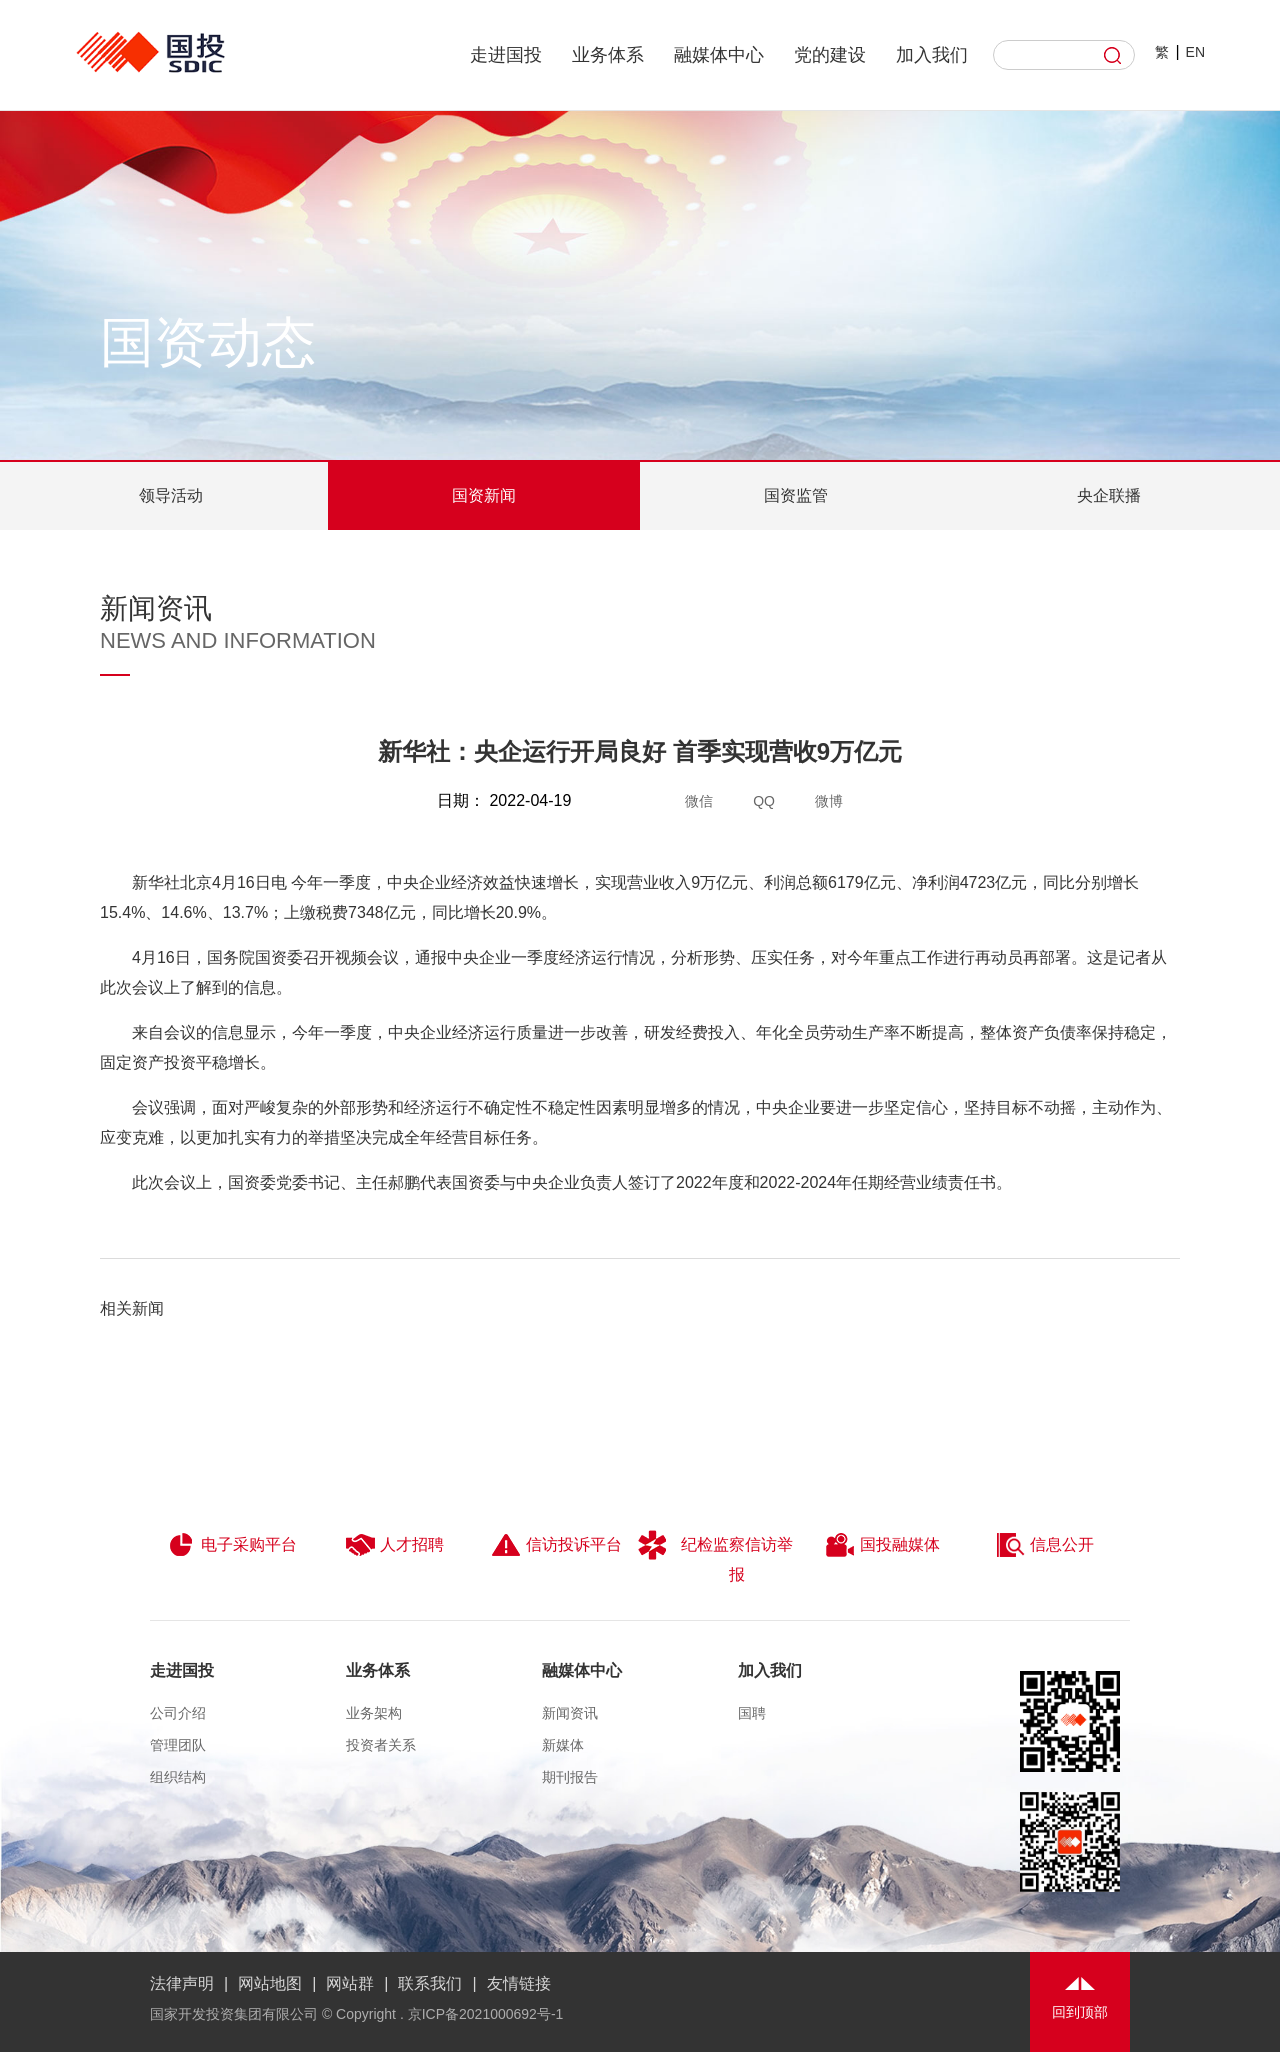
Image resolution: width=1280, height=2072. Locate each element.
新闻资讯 (570, 1713)
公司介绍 (178, 1713)
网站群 (350, 1983)
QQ (764, 801)
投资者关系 (381, 1745)
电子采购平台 (231, 1545)
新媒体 (563, 1745)
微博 (829, 801)
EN (1195, 52)
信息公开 (1044, 1545)
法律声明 (182, 1983)
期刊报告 (570, 1777)
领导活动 (171, 495)
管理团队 (178, 1745)
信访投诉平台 (556, 1545)
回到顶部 (1080, 2012)
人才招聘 (394, 1545)
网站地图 (270, 1983)
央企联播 (1109, 495)
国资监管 (796, 495)
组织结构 (178, 1777)
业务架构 (374, 1713)
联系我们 (430, 1983)
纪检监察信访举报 (715, 1556)
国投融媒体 (882, 1545)
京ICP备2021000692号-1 (486, 2014)
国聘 (752, 1713)
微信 (699, 801)
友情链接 (519, 1983)
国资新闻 (484, 495)
